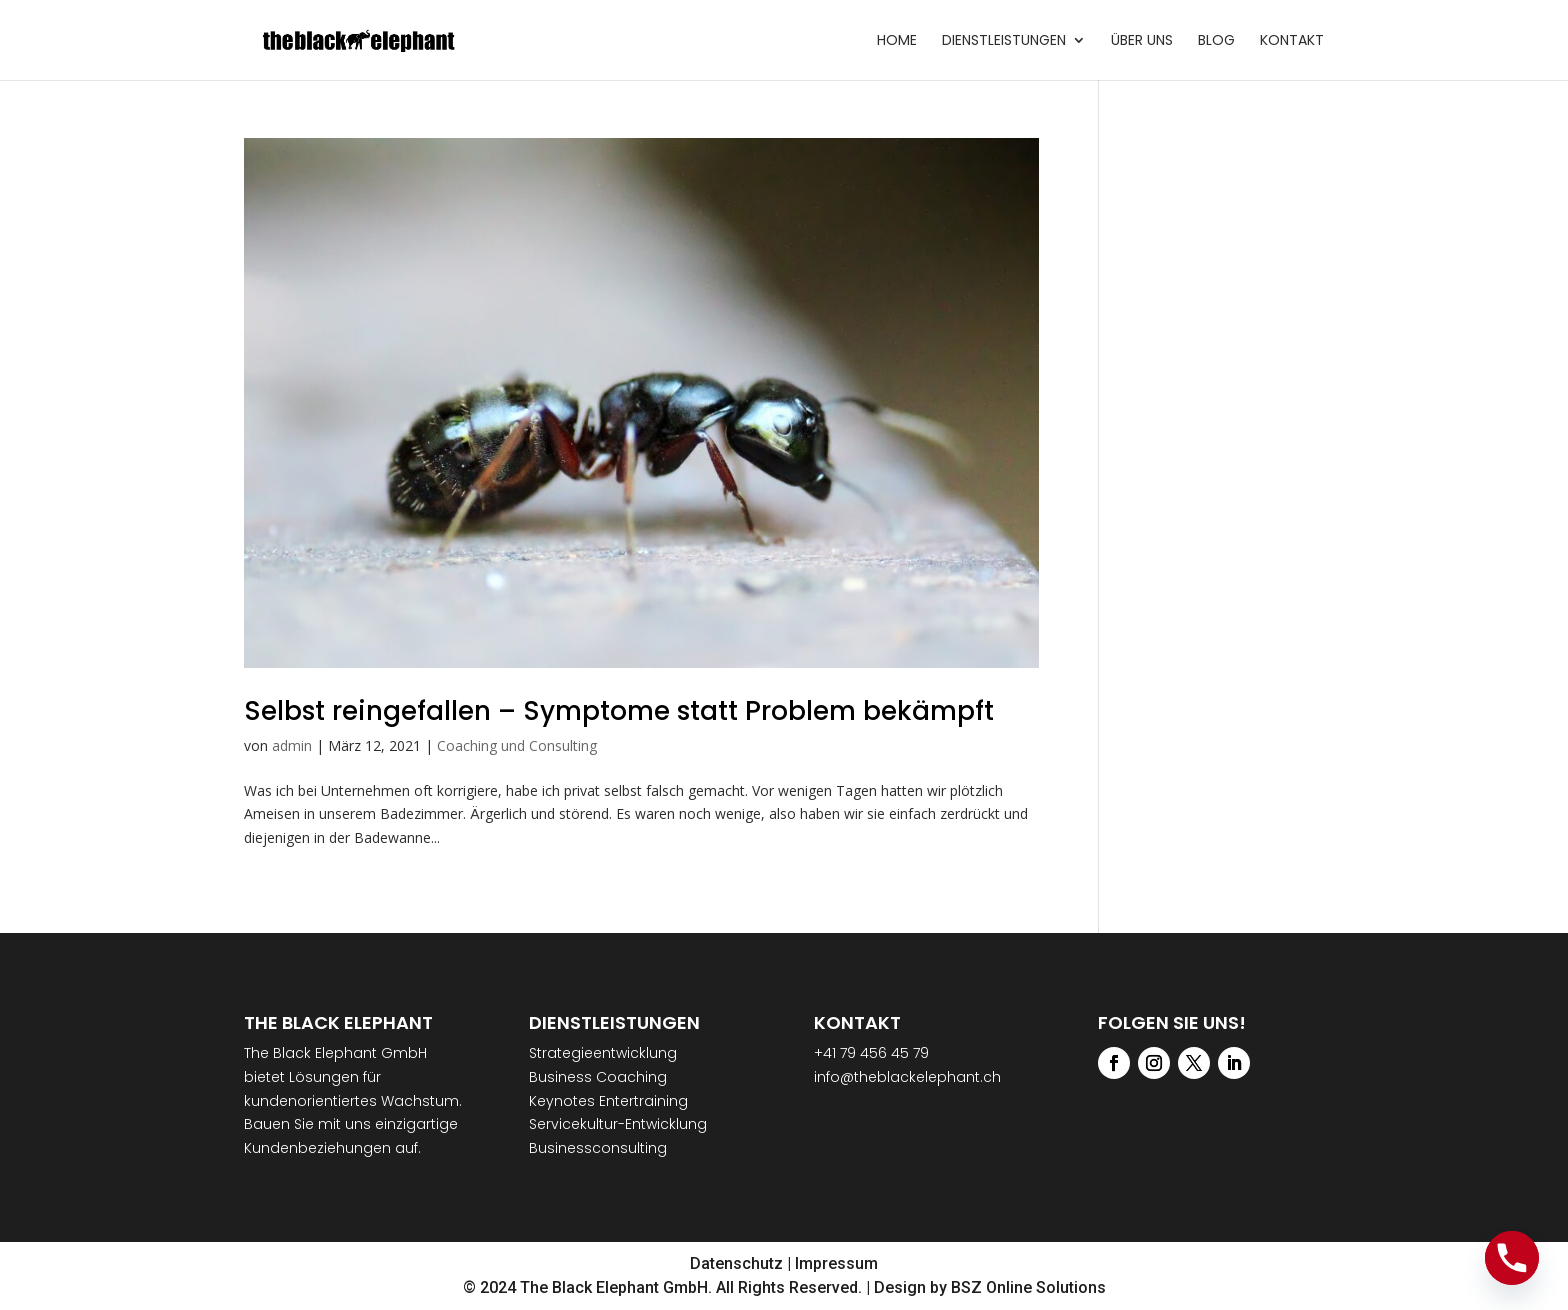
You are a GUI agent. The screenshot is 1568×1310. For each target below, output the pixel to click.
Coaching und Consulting (517, 745)
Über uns (1142, 41)
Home (897, 41)
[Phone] (1512, 1258)
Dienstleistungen (1004, 41)
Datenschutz (736, 1263)
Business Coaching (598, 1077)
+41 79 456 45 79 (871, 1053)
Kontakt (1292, 41)
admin (292, 745)
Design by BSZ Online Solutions (990, 1287)
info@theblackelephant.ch (907, 1077)
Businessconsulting (598, 1148)
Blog (1216, 41)
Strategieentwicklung (603, 1053)
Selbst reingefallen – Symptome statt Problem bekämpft (619, 711)
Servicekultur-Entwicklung (618, 1124)
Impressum (836, 1263)
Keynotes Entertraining (608, 1101)
